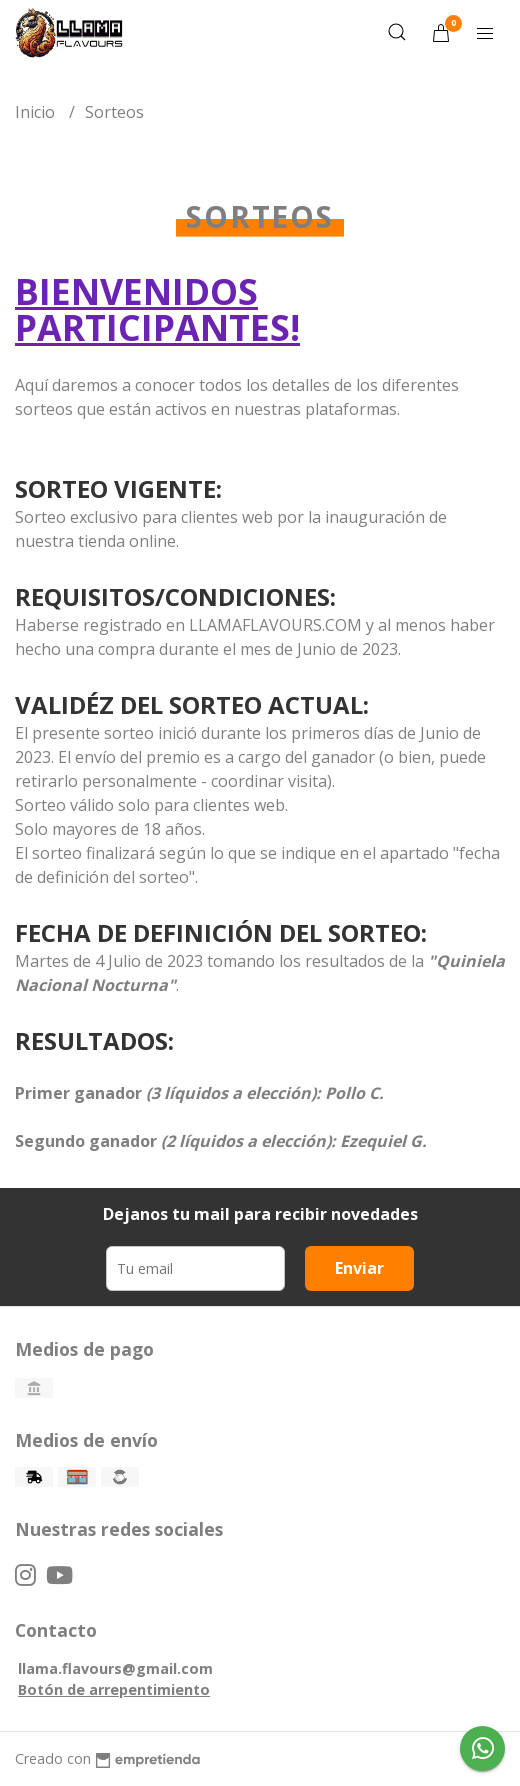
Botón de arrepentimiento (114, 1689)
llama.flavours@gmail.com (115, 1668)
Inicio (37, 112)
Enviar (359, 1268)
